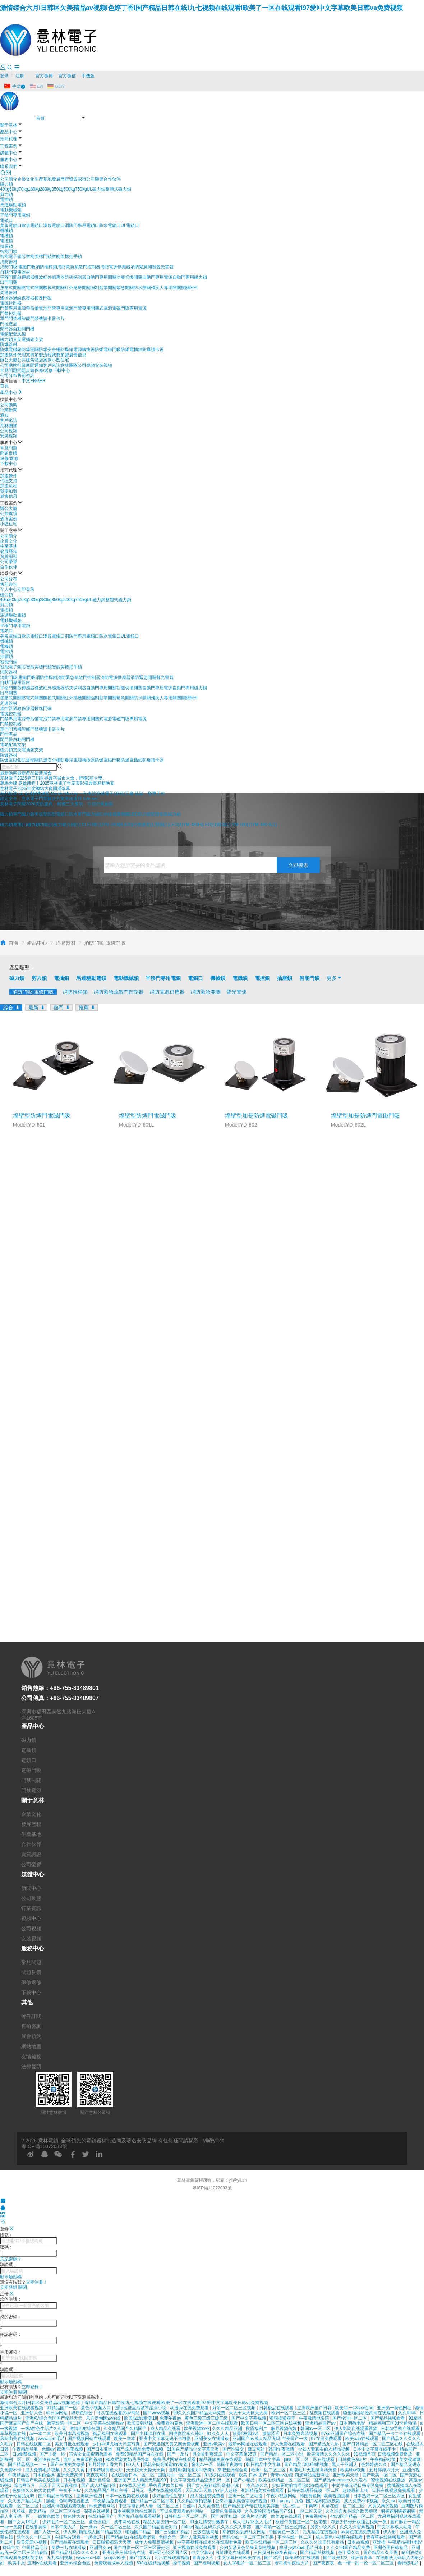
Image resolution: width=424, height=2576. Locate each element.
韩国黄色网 (310, 2495)
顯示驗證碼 (11, 2276)
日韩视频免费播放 (395, 2454)
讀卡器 (49, 318)
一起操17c (93, 2537)
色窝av (48, 2449)
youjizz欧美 (115, 2557)
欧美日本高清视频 (72, 2433)
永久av (389, 2500)
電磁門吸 (31, 1770)
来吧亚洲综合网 (233, 2469)
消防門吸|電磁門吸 (18, 266)
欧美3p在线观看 (287, 2516)
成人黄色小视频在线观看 (339, 2537)
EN (33, 380)
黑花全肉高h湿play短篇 (166, 2464)
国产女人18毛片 (24, 2521)
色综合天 (168, 2537)
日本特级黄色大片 (106, 2469)
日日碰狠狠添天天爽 (112, 2542)
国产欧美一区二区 (380, 2474)
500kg (69, 189)
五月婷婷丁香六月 (106, 2464)
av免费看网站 (102, 2505)
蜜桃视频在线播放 (388, 2480)
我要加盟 (60, 354)
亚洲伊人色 (32, 2412)
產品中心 (8, 131)
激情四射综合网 (85, 2428)
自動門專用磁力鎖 (189, 277)
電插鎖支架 (32, 339)
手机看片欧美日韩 (166, 2485)
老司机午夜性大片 (292, 2563)
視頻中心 (31, 1918)
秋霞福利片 (257, 2428)
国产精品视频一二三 (28, 2464)
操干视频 (182, 2563)
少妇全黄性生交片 (170, 2495)
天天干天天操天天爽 (249, 2412)
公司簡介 (8, 179)
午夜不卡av (70, 2490)
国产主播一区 (53, 2454)
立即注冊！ (36, 2282)
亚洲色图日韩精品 (391, 2547)
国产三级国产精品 (172, 2531)
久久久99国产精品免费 (348, 2547)
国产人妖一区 (47, 2531)
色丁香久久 (349, 2552)
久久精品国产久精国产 (125, 2428)
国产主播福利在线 (148, 2433)
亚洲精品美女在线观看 (263, 2490)
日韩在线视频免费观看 (394, 2490)
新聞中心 (31, 1888)
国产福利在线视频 (323, 2500)
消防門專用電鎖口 (82, 225)
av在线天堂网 (133, 2485)
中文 (26, 380)
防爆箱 (66, 349)
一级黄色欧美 (47, 2516)
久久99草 (407, 2412)
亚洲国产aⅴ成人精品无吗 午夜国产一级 (270, 2438)
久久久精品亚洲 (227, 2428)
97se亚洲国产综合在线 (343, 2433)
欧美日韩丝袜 (140, 2423)
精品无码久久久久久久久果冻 (223, 2526)
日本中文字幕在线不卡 (375, 2449)
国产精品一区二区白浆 (153, 2500)
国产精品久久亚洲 (381, 2552)
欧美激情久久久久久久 (329, 2454)
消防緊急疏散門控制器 (78, 266)
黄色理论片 (100, 2521)
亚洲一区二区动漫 (246, 2495)
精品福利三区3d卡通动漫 (393, 2423)
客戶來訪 (51, 365)
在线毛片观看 (68, 2537)
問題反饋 (25, 370)
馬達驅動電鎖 (13, 204)
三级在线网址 (206, 2531)
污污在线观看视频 (172, 2557)
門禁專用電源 (13, 308)
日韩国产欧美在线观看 (39, 2480)
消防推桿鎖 (46, 266)
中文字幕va (202, 2552)
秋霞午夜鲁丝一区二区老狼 (301, 2521)
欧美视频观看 (337, 2495)
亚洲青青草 (362, 2557)
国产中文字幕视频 (249, 2418)
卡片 (60, 318)
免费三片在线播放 (69, 2547)
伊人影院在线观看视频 (356, 2428)
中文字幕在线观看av (105, 2423)
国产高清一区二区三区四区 (281, 2526)
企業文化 (25, 179)
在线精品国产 (101, 2516)
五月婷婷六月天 (384, 2469)
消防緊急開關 (143, 266)
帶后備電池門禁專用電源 (49, 308)
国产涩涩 (273, 2557)
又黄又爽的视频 (383, 2505)
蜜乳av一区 (203, 2464)
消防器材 (8, 261)
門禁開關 (31, 1780)
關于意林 (8, 125)
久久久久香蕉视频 (357, 2526)
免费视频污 (316, 2516)
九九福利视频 (60, 2557)
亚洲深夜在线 (47, 2459)
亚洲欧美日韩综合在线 (124, 2552)
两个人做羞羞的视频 (200, 2537)
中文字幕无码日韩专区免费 (358, 2485)
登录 (4, 75)
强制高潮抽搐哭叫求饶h (192, 2469)
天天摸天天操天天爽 (146, 2469)
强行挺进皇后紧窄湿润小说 (141, 2407)
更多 (334, 978)
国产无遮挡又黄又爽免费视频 (172, 2444)
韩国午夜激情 (281, 2449)
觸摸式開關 (54, 287)
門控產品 (8, 323)
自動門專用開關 (101, 277)
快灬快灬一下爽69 (301, 2505)
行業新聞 (25, 365)
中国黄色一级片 (284, 2531)
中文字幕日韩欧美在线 (239, 2557)
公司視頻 (86, 365)
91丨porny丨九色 (287, 2500)
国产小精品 (244, 2480)
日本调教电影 (352, 2423)
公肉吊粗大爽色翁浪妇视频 (241, 2500)
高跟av (415, 2480)
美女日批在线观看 (72, 2444)
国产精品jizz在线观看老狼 (131, 2537)
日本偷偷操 (44, 2474)
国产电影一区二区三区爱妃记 (142, 2547)
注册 (19, 75)
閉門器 (6, 329)
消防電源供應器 (115, 266)
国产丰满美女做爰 (68, 2464)
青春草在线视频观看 (386, 2537)
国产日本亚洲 (100, 2449)
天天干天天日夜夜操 (59, 2485)
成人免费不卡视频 (361, 2500)
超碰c (51, 2500)
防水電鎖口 (110, 225)
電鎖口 (6, 220)
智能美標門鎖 (39, 256)
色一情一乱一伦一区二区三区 (366, 2563)
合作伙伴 (112, 179)
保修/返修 (43, 370)
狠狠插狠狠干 (282, 2418)
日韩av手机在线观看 (401, 2428)
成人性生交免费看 (208, 2495)
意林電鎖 (48, 2140)
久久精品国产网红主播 (106, 2490)
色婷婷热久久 (374, 2464)
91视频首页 (364, 2454)
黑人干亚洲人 (345, 2464)
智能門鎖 (8, 251)
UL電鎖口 (130, 225)
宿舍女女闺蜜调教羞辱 (91, 2454)
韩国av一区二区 (316, 2428)
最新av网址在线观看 (248, 2444)
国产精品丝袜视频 (318, 2552)
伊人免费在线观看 (288, 2444)
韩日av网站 (57, 2412)
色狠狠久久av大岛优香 (34, 2490)
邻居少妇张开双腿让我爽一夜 (359, 2521)
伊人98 (70, 2531)
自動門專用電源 (157, 277)
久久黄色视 (209, 2505)
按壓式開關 (11, 287)
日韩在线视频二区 (34, 2444)
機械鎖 (6, 230)
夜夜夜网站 (97, 2474)
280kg (46, 189)
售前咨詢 (25, 375)
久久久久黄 (74, 2469)
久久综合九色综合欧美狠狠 (352, 2511)
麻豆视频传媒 (284, 2428)
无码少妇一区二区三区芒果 (248, 2537)
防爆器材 (8, 344)
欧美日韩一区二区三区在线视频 (272, 2423)
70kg (23, 189)
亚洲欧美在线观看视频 (22, 2407)
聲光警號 (165, 266)
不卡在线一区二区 (295, 2537)
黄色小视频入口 (96, 2407)
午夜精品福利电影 (405, 2542)
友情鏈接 (31, 2056)
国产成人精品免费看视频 (140, 2449)
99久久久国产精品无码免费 (200, 2412)
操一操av (89, 2526)
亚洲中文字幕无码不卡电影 (165, 2438)
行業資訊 (31, 1908)
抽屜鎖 (6, 246)
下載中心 (61, 370)
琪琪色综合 (82, 2412)
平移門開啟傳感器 (17, 277)
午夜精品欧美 (383, 2459)
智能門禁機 (32, 318)
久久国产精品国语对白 (156, 2526)
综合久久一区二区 (34, 2537)
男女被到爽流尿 (207, 2454)
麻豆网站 (257, 2449)
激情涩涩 (271, 2433)
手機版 (88, 75)
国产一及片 (178, 2454)
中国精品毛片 (35, 2547)
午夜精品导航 (25, 2449)
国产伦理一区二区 (350, 2418)
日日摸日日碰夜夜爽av (275, 2552)
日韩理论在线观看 (233, 2552)
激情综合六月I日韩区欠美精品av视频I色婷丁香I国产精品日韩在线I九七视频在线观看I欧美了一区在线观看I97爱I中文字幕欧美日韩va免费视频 (201, 8)
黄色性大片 (74, 2516)
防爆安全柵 (49, 349)
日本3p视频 (75, 2480)
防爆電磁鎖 (11, 349)
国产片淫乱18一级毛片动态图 (240, 2516)
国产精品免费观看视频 (139, 2516)
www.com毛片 (51, 2438)
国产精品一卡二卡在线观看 (395, 2433)
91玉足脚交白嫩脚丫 (210, 2521)
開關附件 (189, 287)
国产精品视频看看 (388, 2418)
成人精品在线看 (165, 2428)
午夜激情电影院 (314, 2418)
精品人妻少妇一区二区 (165, 2521)
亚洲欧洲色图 (89, 2495)
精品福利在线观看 (110, 2433)
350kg (58, 189)
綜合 (11, 1007)
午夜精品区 (19, 2474)
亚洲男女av (100, 2547)
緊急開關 (125, 287)
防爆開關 (30, 349)
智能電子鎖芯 (13, 256)
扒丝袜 (19, 2511)
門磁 (47, 298)
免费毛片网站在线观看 (175, 2459)
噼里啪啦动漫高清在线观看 (369, 2412)
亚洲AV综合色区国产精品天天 (54, 2418)
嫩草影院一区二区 (64, 2423)
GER (41, 380)
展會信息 (77, 354)
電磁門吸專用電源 (129, 308)
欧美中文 (16, 2563)
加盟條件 (8, 354)
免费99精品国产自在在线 (140, 2454)
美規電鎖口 (11, 225)
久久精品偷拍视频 (195, 2500)
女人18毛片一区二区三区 (247, 2563)
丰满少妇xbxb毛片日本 (301, 2547)
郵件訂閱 (31, 2016)
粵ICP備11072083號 (44, 2146)
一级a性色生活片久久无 (44, 2428)
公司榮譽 (94, 179)
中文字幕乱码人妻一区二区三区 (149, 2505)
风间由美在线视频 (18, 2438)
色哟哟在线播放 (74, 2500)
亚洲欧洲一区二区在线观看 (212, 2423)
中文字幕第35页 (242, 2454)
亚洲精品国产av (321, 2423)
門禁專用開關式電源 (92, 308)
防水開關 (142, 287)
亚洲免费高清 (70, 2474)
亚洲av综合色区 (76, 2563)
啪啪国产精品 (138, 2531)
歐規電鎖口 (32, 225)
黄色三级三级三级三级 (207, 2418)
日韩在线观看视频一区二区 (313, 2490)
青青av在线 (281, 2474)
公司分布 (8, 375)
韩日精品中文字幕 (264, 2464)
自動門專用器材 (15, 272)
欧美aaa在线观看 (362, 2438)
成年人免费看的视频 (83, 2459)
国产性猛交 (233, 2449)
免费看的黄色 (170, 2423)
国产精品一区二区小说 (282, 2454)
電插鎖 (6, 199)
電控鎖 (6, 240)
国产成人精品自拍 (99, 2485)
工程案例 (8, 146)
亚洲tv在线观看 (42, 2563)
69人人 (133, 2464)
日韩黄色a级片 (353, 2459)
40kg (4, 189)
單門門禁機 (11, 318)
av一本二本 (40, 2433)
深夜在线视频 (97, 2511)
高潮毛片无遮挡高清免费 (313, 2469)
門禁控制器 (11, 313)
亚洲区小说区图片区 (169, 2552)
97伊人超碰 (227, 2490)
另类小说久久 (323, 2526)
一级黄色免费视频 (224, 2511)
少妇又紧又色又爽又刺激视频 (248, 2547)
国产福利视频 (207, 2563)
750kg (81, 189)
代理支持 (25, 354)
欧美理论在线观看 (303, 2557)
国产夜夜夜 (324, 2563)
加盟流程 (43, 354)
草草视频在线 (13, 2433)
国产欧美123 (336, 2557)
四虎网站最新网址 (312, 2474)
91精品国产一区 (63, 2407)
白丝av (189, 2505)
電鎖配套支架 (13, 334)
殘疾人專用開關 (166, 287)
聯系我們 (8, 166)
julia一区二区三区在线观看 (310, 2459)
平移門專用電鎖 (15, 215)
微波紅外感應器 (49, 277)
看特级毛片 (408, 2563)
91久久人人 (218, 2433)
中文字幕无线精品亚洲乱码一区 (200, 2480)
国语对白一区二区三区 (180, 2474)
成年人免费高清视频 (155, 2542)
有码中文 (10, 2547)
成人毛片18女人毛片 (252, 2521)
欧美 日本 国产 (253, 2474)
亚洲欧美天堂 (346, 2474)
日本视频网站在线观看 (135, 2511)
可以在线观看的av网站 (118, 2412)
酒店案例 (43, 359)
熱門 (61, 1007)
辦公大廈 (8, 359)
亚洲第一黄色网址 (395, 2407)
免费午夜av (171, 2418)
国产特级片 (140, 2557)
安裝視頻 (103, 365)
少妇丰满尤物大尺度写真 (116, 2444)
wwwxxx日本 (89, 2557)
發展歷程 (60, 179)
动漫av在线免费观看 (190, 2407)
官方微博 (44, 75)
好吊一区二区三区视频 (234, 2407)
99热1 (5, 2485)
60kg (14, 189)
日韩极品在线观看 (277, 2407)
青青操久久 (203, 2557)
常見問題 (8, 370)
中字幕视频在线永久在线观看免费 (210, 2542)
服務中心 (8, 159)
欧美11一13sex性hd (354, 2407)
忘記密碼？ (11, 2259)
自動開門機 (23, 329)
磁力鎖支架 (11, 339)
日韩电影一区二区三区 (186, 2516)
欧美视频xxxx (197, 2428)
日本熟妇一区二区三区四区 (379, 2495)
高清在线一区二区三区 (343, 2505)
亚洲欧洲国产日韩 (315, 2407)
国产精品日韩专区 (56, 2495)
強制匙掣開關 (103, 287)
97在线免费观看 (327, 2438)
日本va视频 (358, 2542)
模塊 (38, 298)
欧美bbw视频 (353, 2469)
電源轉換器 (84, 349)
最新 (36, 1007)
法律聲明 (31, 2066)
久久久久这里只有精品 (323, 2542)
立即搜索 (298, 865)
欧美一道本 (125, 2438)
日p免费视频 (24, 2454)
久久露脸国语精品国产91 (269, 2511)
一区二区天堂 (309, 2511)
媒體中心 (8, 152)
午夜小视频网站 (282, 2495)
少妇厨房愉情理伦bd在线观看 (300, 2485)
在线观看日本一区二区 (133, 2474)
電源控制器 (11, 303)
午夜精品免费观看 (110, 2500)
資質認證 (77, 179)
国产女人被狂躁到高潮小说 (213, 2485)
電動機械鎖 (11, 210)
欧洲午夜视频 (70, 2449)
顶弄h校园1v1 (246, 2433)
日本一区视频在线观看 (127, 2495)
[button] (8, 773)
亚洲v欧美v (214, 2444)
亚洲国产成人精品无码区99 (140, 2480)
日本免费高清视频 (301, 2433)
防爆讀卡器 (153, 349)
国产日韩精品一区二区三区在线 (373, 2444)
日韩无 (138, 2490)
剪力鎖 (6, 194)
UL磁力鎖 (96, 189)
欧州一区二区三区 (289, 2412)
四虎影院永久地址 (186, 2433)
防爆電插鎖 (131, 349)
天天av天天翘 (199, 2490)
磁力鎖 (6, 184)
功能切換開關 (129, 277)
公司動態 (8, 365)
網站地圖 (31, 2046)
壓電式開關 (32, 287)
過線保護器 (23, 298)
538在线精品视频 (154, 2563)
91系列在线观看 (220, 2474)
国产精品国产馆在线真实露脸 (251, 2505)
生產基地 (43, 179)
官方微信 (67, 75)
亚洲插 (379, 2542)
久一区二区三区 (116, 2526)
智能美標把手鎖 (67, 256)
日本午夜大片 (63, 2526)
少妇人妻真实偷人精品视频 (324, 2449)
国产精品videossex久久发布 (341, 2480)
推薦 (87, 1007)
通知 (38, 365)
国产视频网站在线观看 (90, 2438)
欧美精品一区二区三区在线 (55, 2511)
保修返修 (31, 1982)
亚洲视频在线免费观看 (195, 2547)
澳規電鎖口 (54, 225)
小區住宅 (60, 359)
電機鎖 (6, 235)
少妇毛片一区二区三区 (64, 2521)
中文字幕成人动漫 (395, 2526)
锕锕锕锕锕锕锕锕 (398, 2511)
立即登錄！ (32, 2386)
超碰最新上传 (355, 2490)
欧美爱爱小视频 (32, 2542)
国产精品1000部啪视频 (306, 2464)
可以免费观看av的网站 (182, 2511)
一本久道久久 (255, 2485)
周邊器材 (8, 292)
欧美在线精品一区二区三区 (284, 2480)
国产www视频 (157, 2412)
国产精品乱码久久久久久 (75, 2552)
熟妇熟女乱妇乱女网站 (244, 2531)
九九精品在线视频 (320, 2531)
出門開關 (8, 282)
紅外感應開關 (78, 287)
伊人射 (390, 2531)
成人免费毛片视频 (43, 2469)
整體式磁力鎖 (118, 189)
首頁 (40, 118)
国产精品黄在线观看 (70, 2542)
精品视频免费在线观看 (221, 2459)
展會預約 (31, 2036)
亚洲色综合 (100, 2480)
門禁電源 (31, 1790)
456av (187, 2526)
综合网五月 (25, 2485)
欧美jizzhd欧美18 (140, 2418)
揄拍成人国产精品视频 (101, 2531)
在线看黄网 (36, 2526)
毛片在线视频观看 (165, 2490)
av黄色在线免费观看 (361, 2531)
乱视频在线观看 (325, 2412)
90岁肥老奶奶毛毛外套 (127, 2459)
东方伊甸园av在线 (104, 2418)
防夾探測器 (75, 277)
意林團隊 (69, 365)
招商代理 (8, 138)
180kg (34, 189)
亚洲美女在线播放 (212, 2438)
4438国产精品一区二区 (352, 2516)
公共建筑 (25, 359)
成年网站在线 (127, 2521)
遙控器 (6, 298)
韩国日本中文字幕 (263, 2459)
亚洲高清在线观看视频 (64, 2505)
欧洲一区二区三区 (269, 2469)
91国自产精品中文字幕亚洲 (193, 2449)
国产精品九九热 (324, 2444)
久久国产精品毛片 (25, 2500)
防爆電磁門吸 (108, 349)
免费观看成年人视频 (114, 2563)
